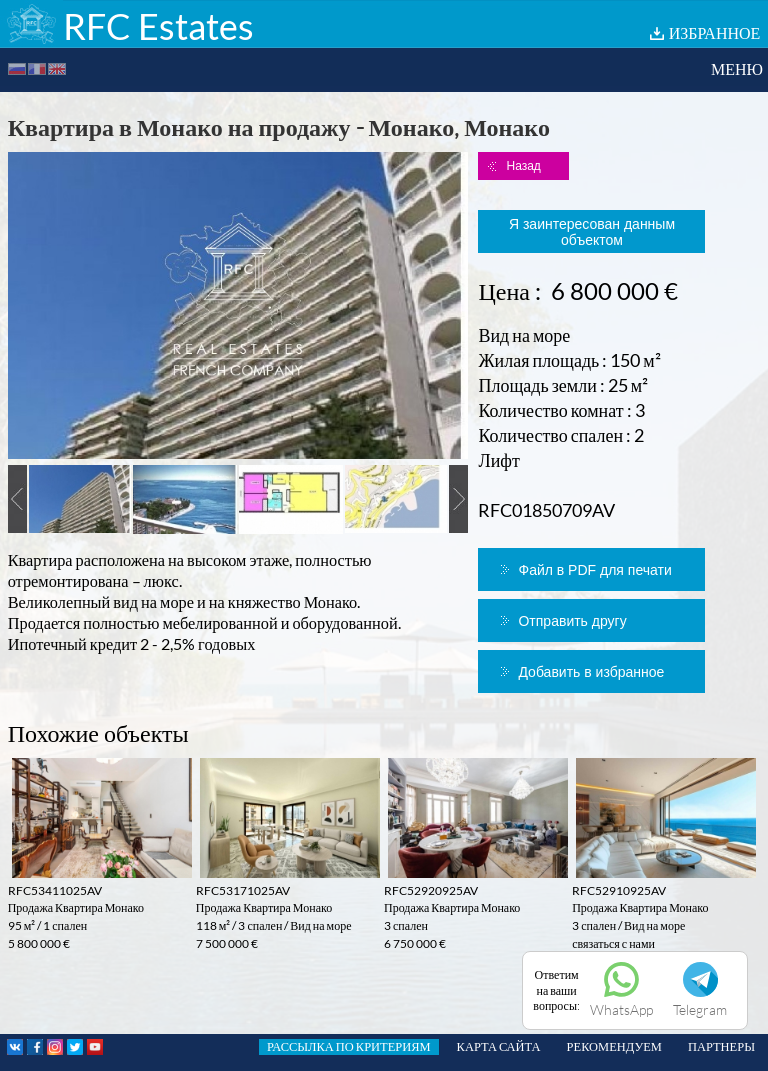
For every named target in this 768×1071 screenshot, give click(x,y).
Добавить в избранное (591, 672)
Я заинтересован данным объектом (592, 232)
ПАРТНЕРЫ (721, 1046)
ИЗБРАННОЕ (715, 32)
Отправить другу (572, 621)
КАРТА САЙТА (499, 1046)
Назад (523, 166)
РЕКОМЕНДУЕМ (614, 1046)
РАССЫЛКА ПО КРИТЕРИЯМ (349, 1046)
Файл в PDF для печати (594, 570)
